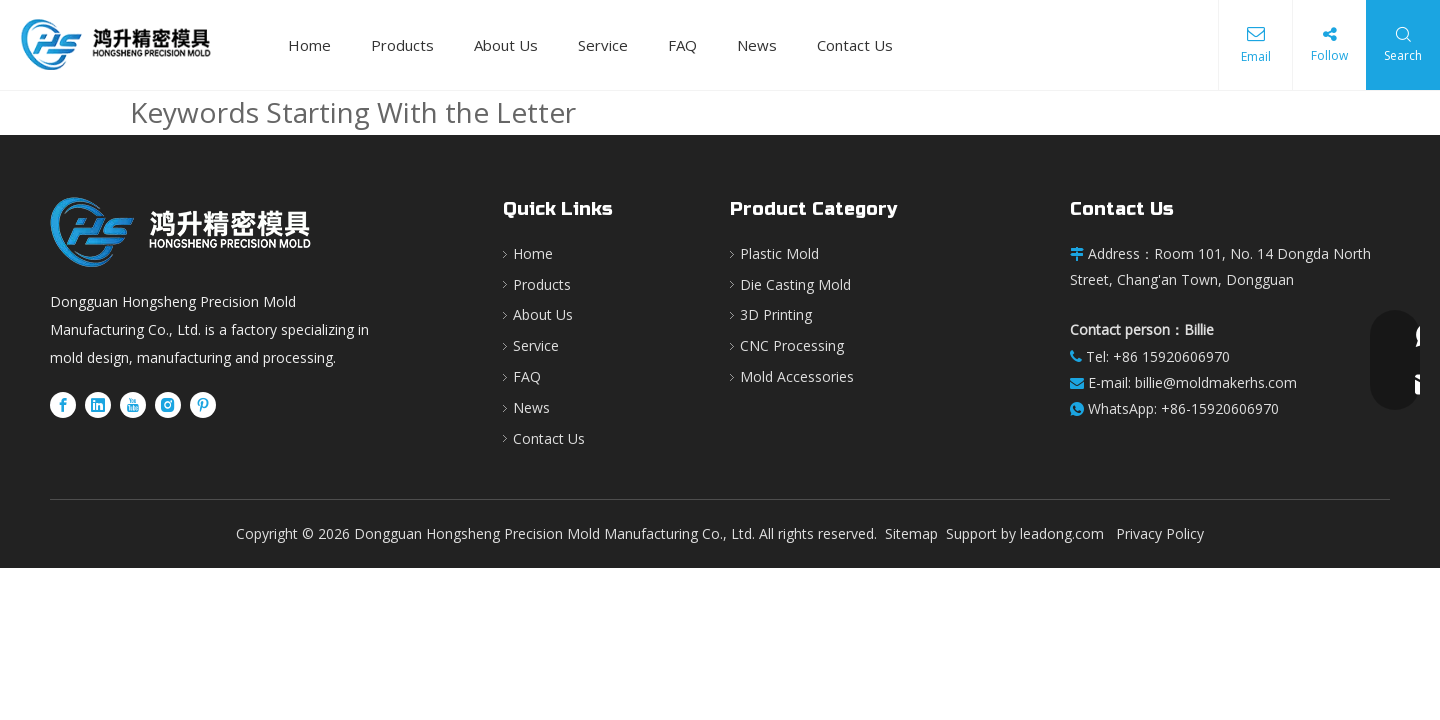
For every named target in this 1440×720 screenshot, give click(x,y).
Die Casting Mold (795, 284)
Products (402, 45)
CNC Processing (792, 345)
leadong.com (1062, 533)
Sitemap (911, 533)
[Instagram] (168, 405)
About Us (506, 45)
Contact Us (855, 45)
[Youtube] (133, 405)
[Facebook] (63, 405)
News (757, 45)
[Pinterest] (203, 405)
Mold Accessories (797, 376)
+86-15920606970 (1220, 408)
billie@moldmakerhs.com (1216, 382)
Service (603, 45)
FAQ (682, 45)
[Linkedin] (98, 405)
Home (309, 45)
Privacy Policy (1160, 533)
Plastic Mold (779, 253)
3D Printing (776, 314)
